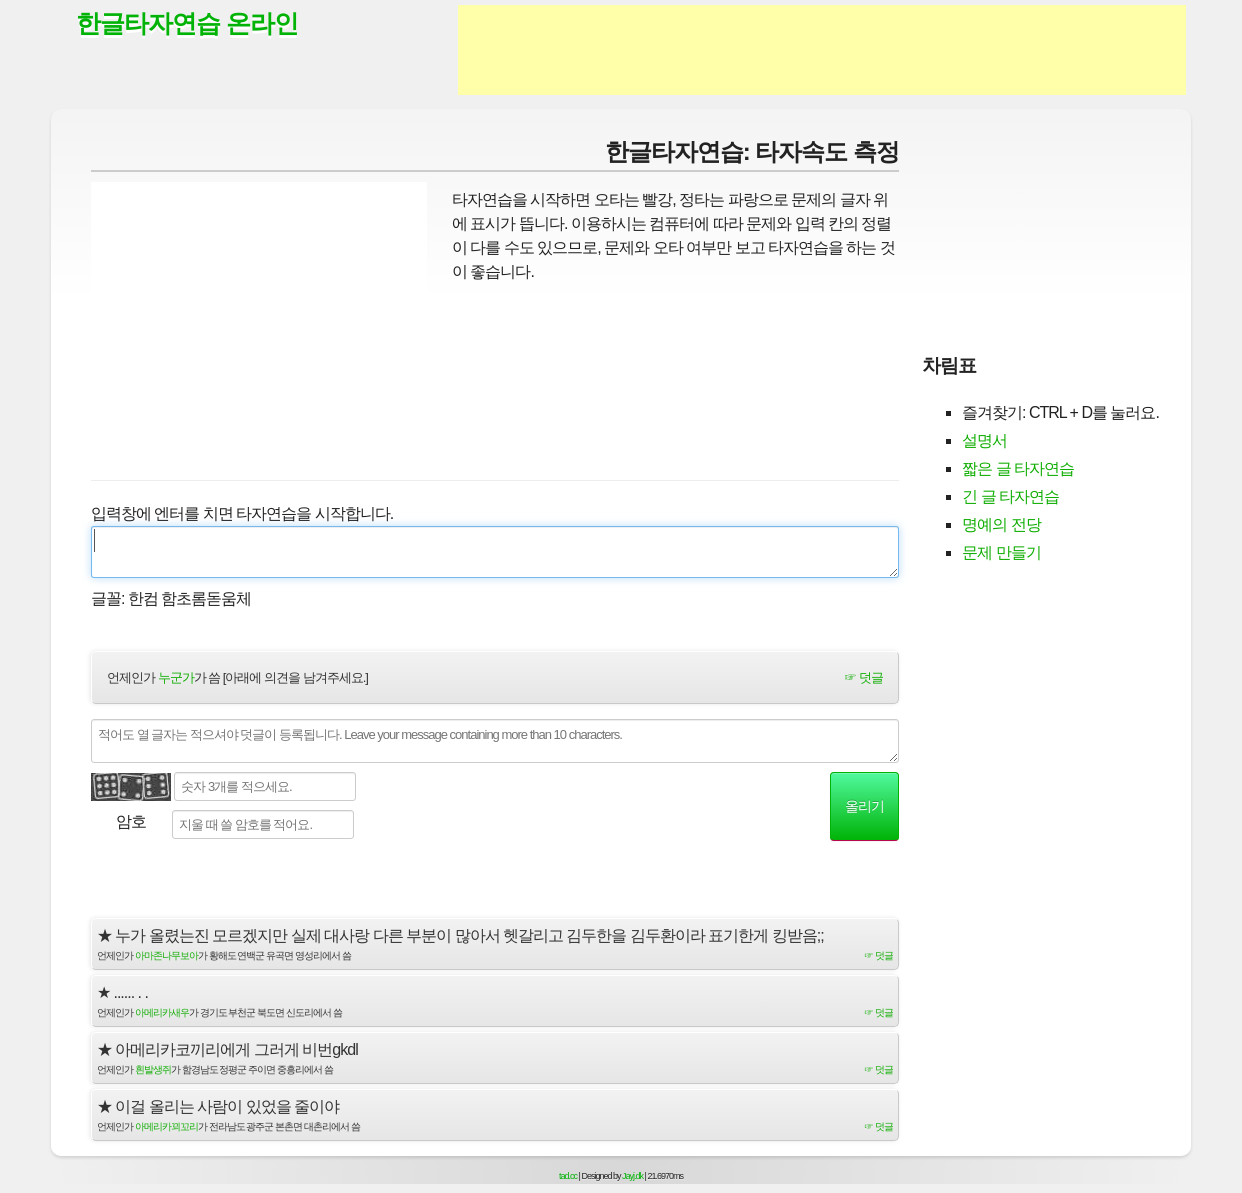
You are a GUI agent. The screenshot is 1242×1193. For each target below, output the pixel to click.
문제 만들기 (1001, 552)
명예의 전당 (1001, 524)
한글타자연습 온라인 (187, 23)
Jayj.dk (632, 1176)
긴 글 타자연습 (1010, 496)
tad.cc (568, 1176)
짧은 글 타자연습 (1018, 468)
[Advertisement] (822, 50)
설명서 (984, 440)
